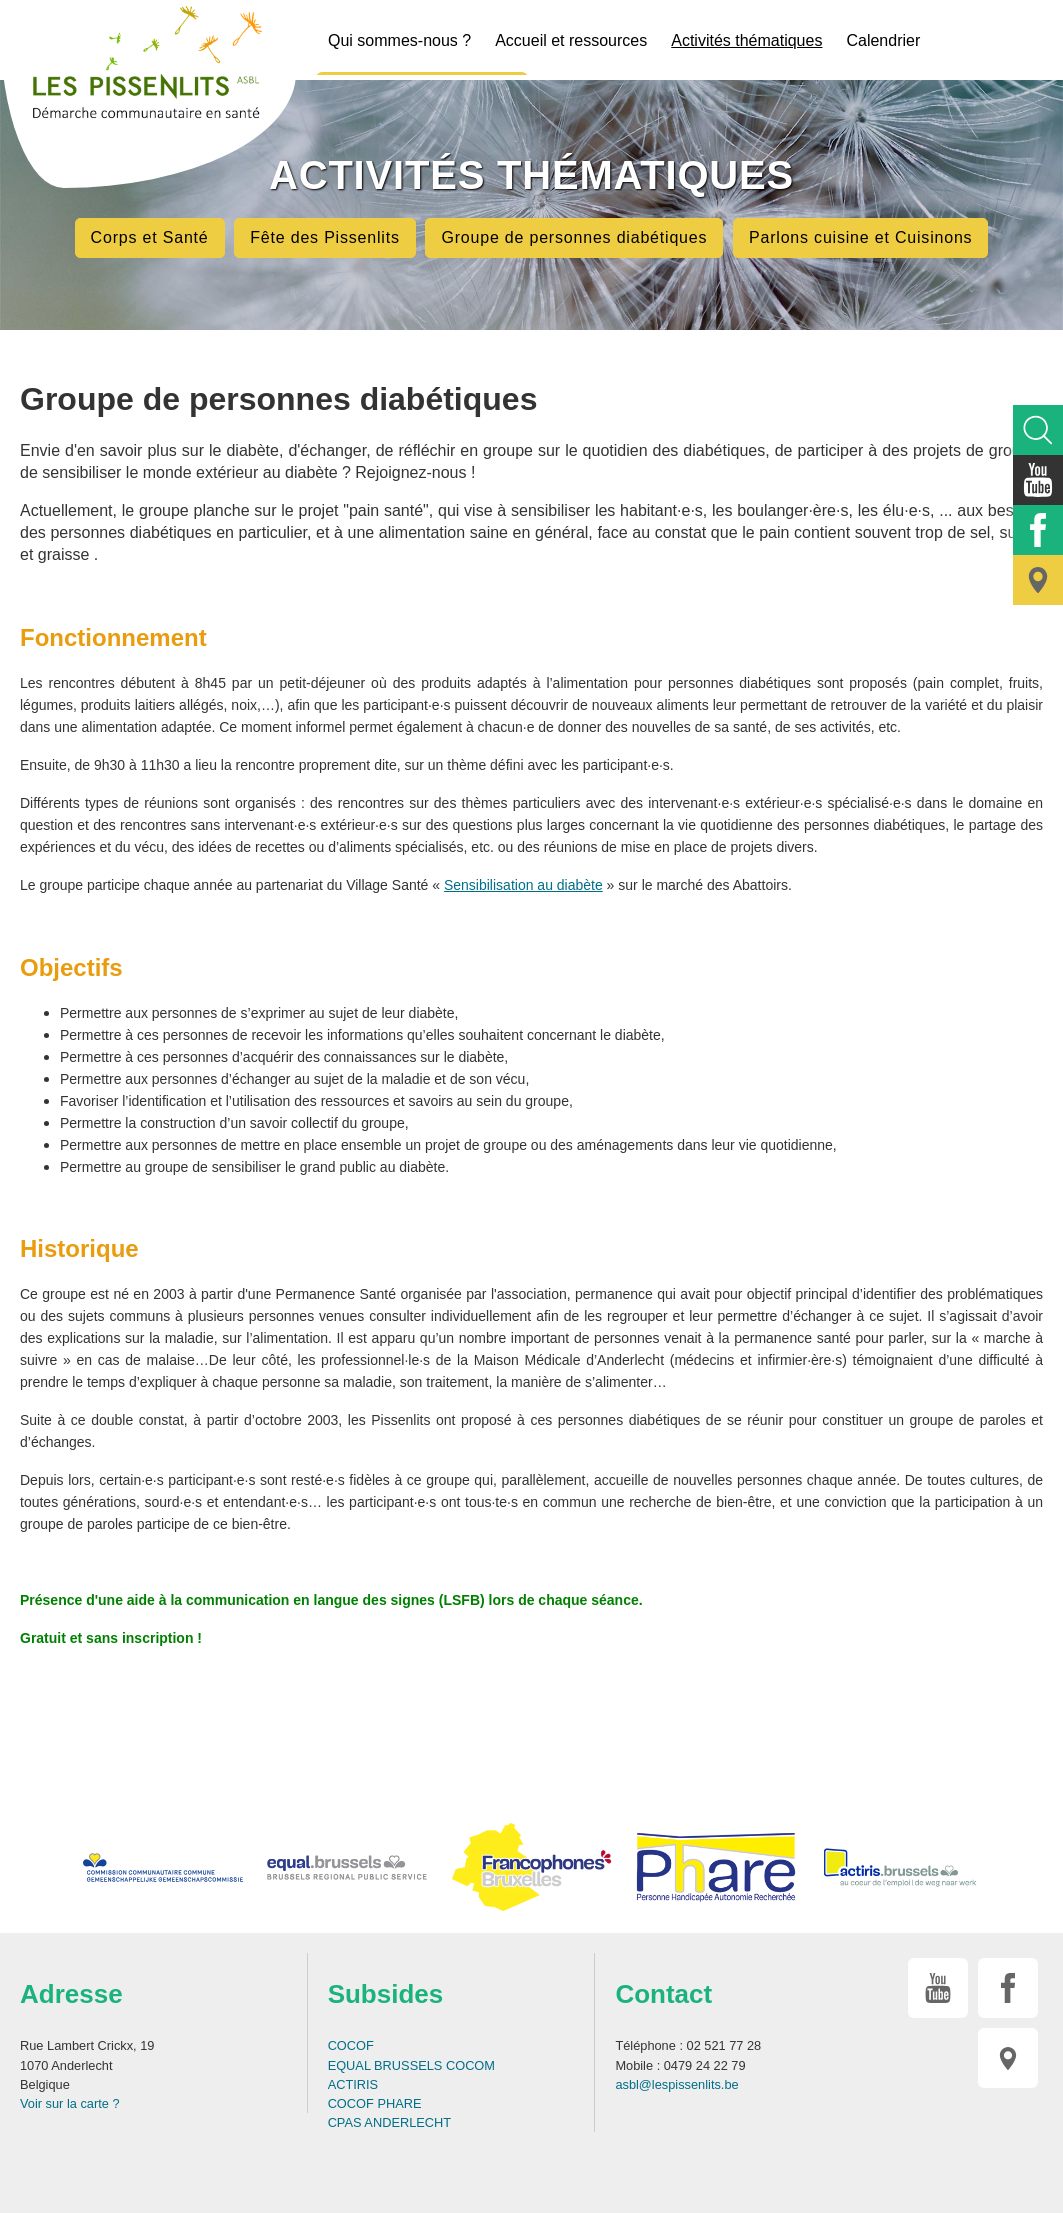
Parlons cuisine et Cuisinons (860, 237)
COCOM (470, 2065)
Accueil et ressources (571, 40)
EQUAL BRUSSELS (385, 2065)
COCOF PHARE (375, 2103)
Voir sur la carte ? (70, 2103)
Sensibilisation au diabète (523, 885)
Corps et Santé (150, 237)
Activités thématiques (746, 40)
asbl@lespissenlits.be (676, 2084)
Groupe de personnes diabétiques (574, 237)
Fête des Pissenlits (324, 237)
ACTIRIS (353, 2084)
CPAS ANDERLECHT (390, 2122)
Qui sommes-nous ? (399, 40)
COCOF (351, 2045)
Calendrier (883, 40)
